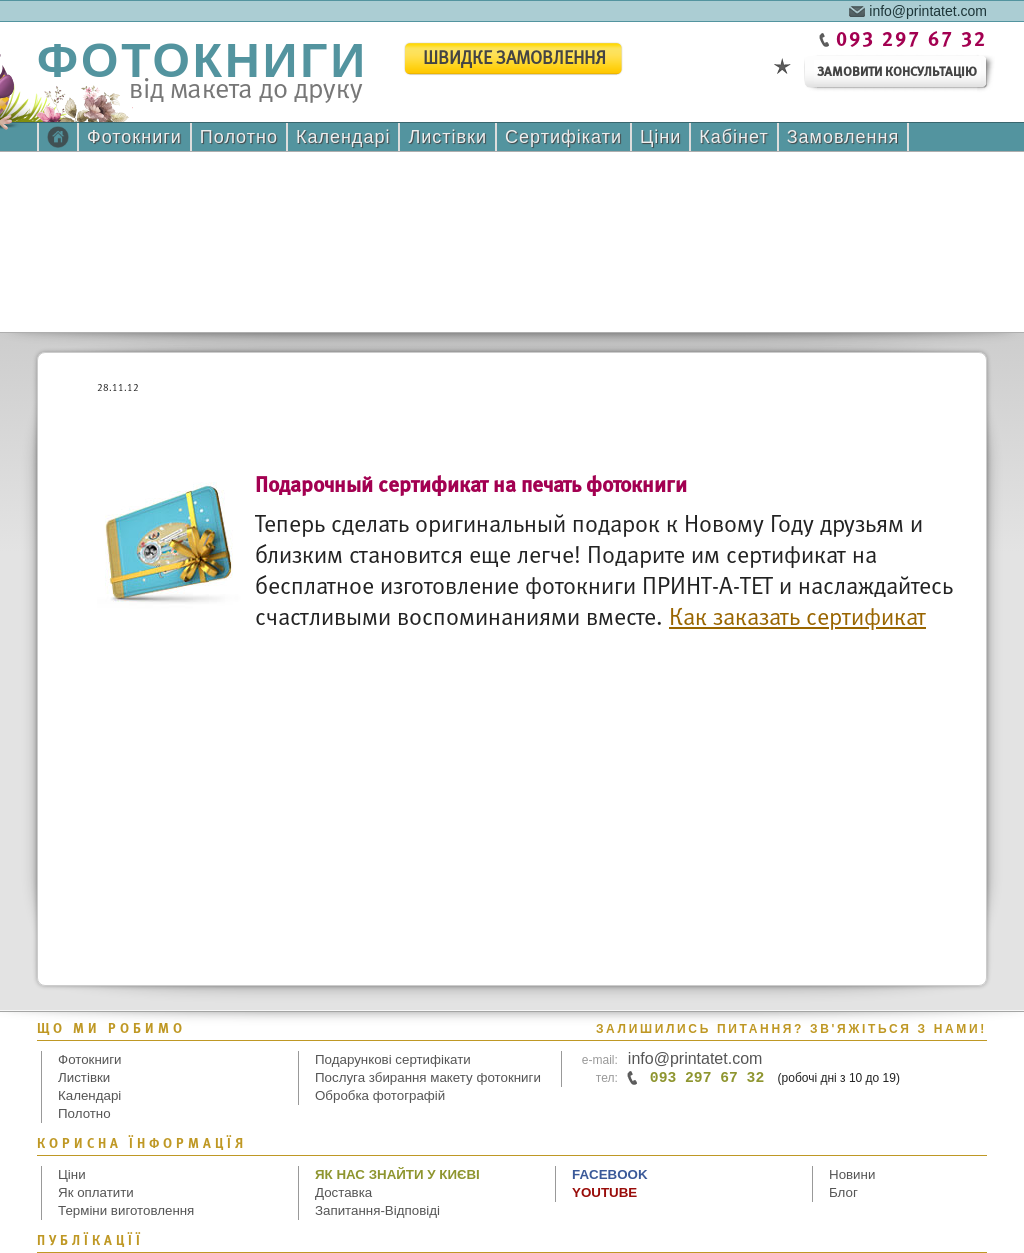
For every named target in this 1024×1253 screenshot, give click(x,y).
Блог (843, 1192)
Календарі (343, 137)
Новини (852, 1174)
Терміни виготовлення (126, 1210)
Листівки (447, 137)
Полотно (239, 137)
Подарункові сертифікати (393, 1059)
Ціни (660, 137)
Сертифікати (563, 137)
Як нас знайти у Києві (397, 1174)
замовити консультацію (897, 72)
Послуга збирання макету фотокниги (428, 1077)
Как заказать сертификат (797, 618)
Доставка (343, 1192)
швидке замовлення (514, 59)
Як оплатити (96, 1192)
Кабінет (733, 137)
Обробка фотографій (380, 1095)
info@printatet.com (928, 10)
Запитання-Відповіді (377, 1210)
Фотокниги (134, 137)
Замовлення (843, 137)
